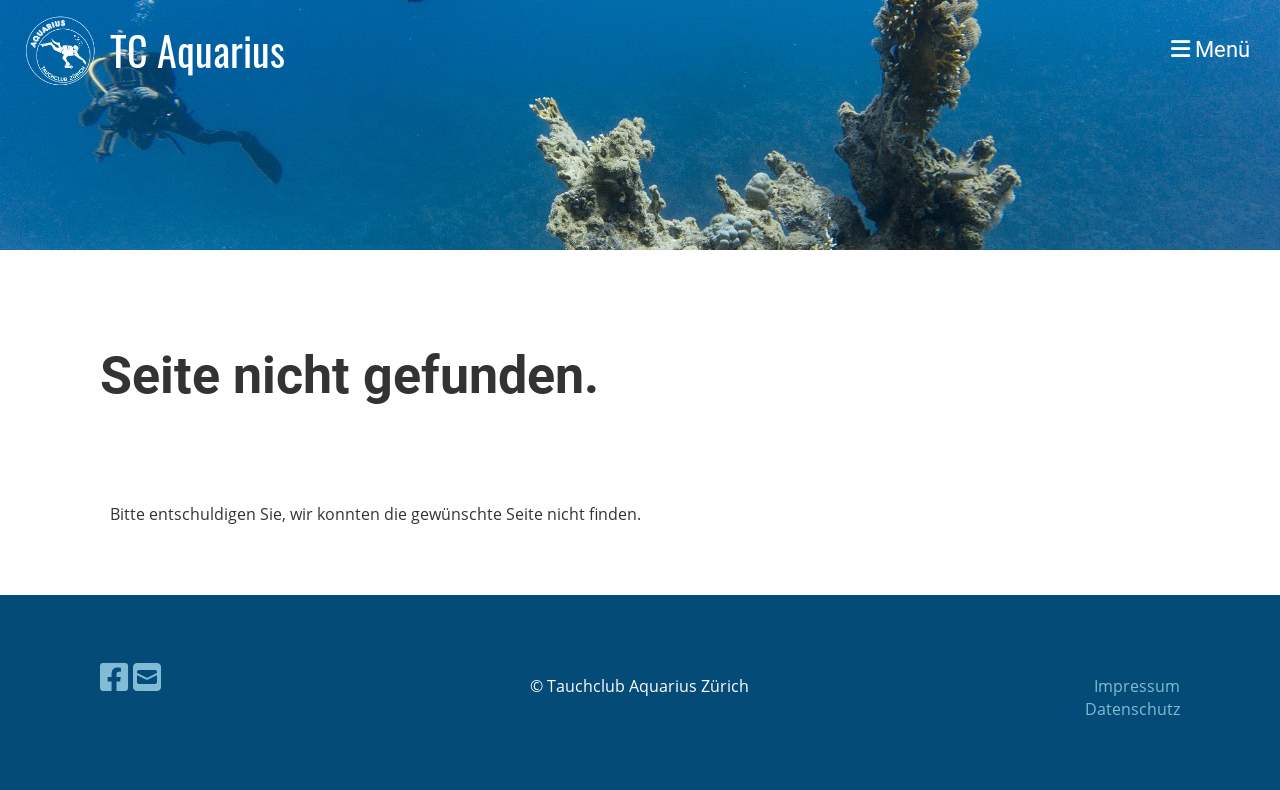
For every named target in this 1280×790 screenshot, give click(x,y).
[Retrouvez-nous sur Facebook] (114, 676)
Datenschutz (1132, 709)
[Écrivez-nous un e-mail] (147, 676)
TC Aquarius (197, 50)
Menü (1210, 49)
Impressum (1137, 686)
